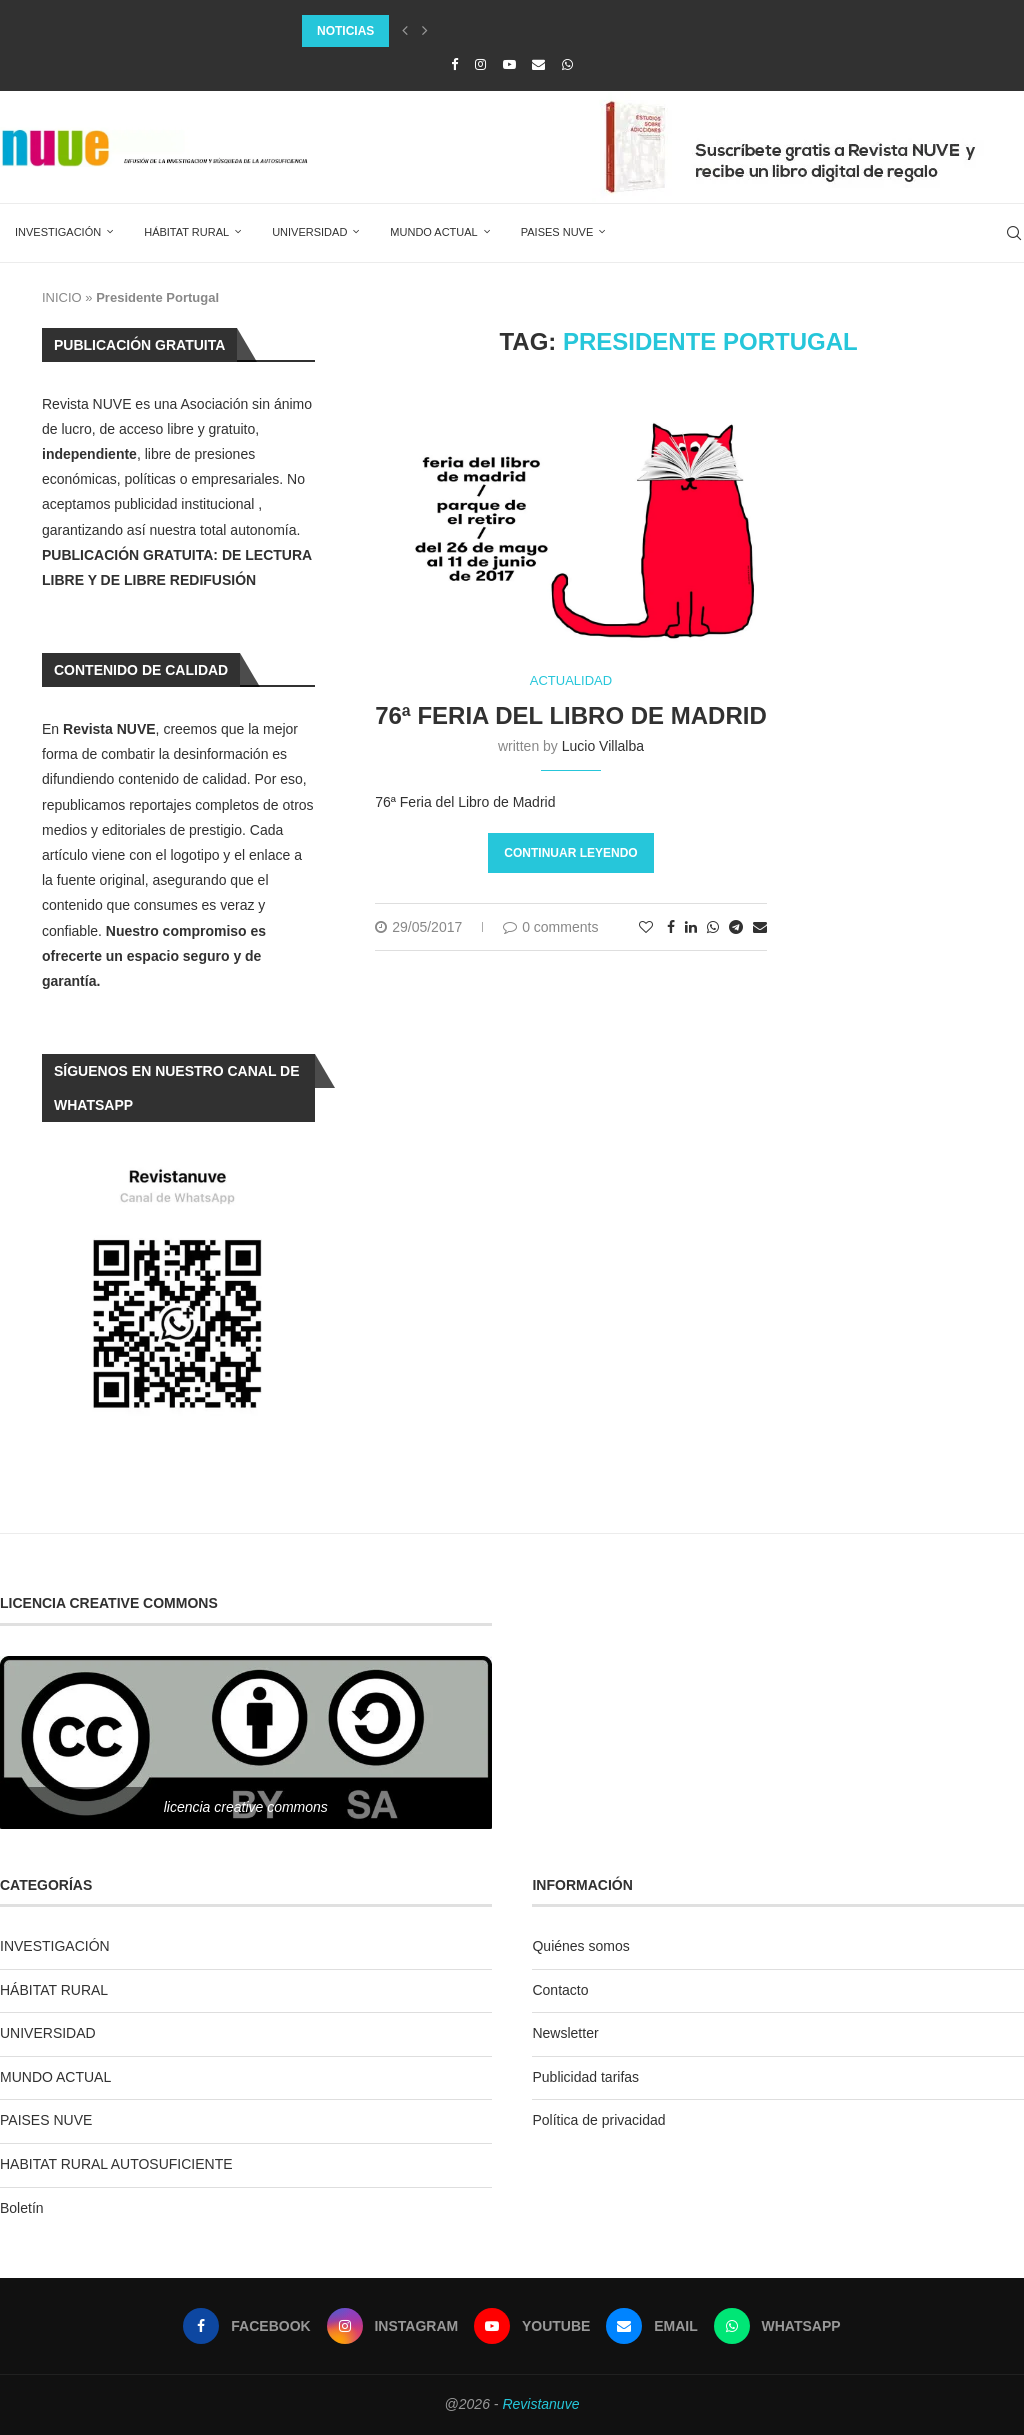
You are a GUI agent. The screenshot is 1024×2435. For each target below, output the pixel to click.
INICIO (62, 297)
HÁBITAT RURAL (186, 232)
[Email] (538, 64)
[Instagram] (480, 64)
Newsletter (565, 2033)
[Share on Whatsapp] (713, 927)
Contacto (560, 1990)
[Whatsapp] (567, 64)
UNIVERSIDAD (309, 232)
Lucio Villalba (603, 746)
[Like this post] (646, 927)
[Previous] (405, 31)
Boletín (22, 2208)
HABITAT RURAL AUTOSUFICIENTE (116, 2164)
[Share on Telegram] (736, 927)
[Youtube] (509, 64)
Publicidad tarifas (585, 2077)
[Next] (425, 31)
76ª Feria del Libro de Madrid (571, 715)
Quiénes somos (580, 1946)
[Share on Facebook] (671, 927)
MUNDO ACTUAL (433, 232)
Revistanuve (540, 2404)
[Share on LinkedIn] (691, 927)
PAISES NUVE (557, 232)
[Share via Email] (760, 927)
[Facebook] (454, 64)
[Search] (1014, 233)
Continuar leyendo (570, 853)
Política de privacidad (598, 2120)
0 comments (550, 927)
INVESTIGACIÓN (58, 232)
